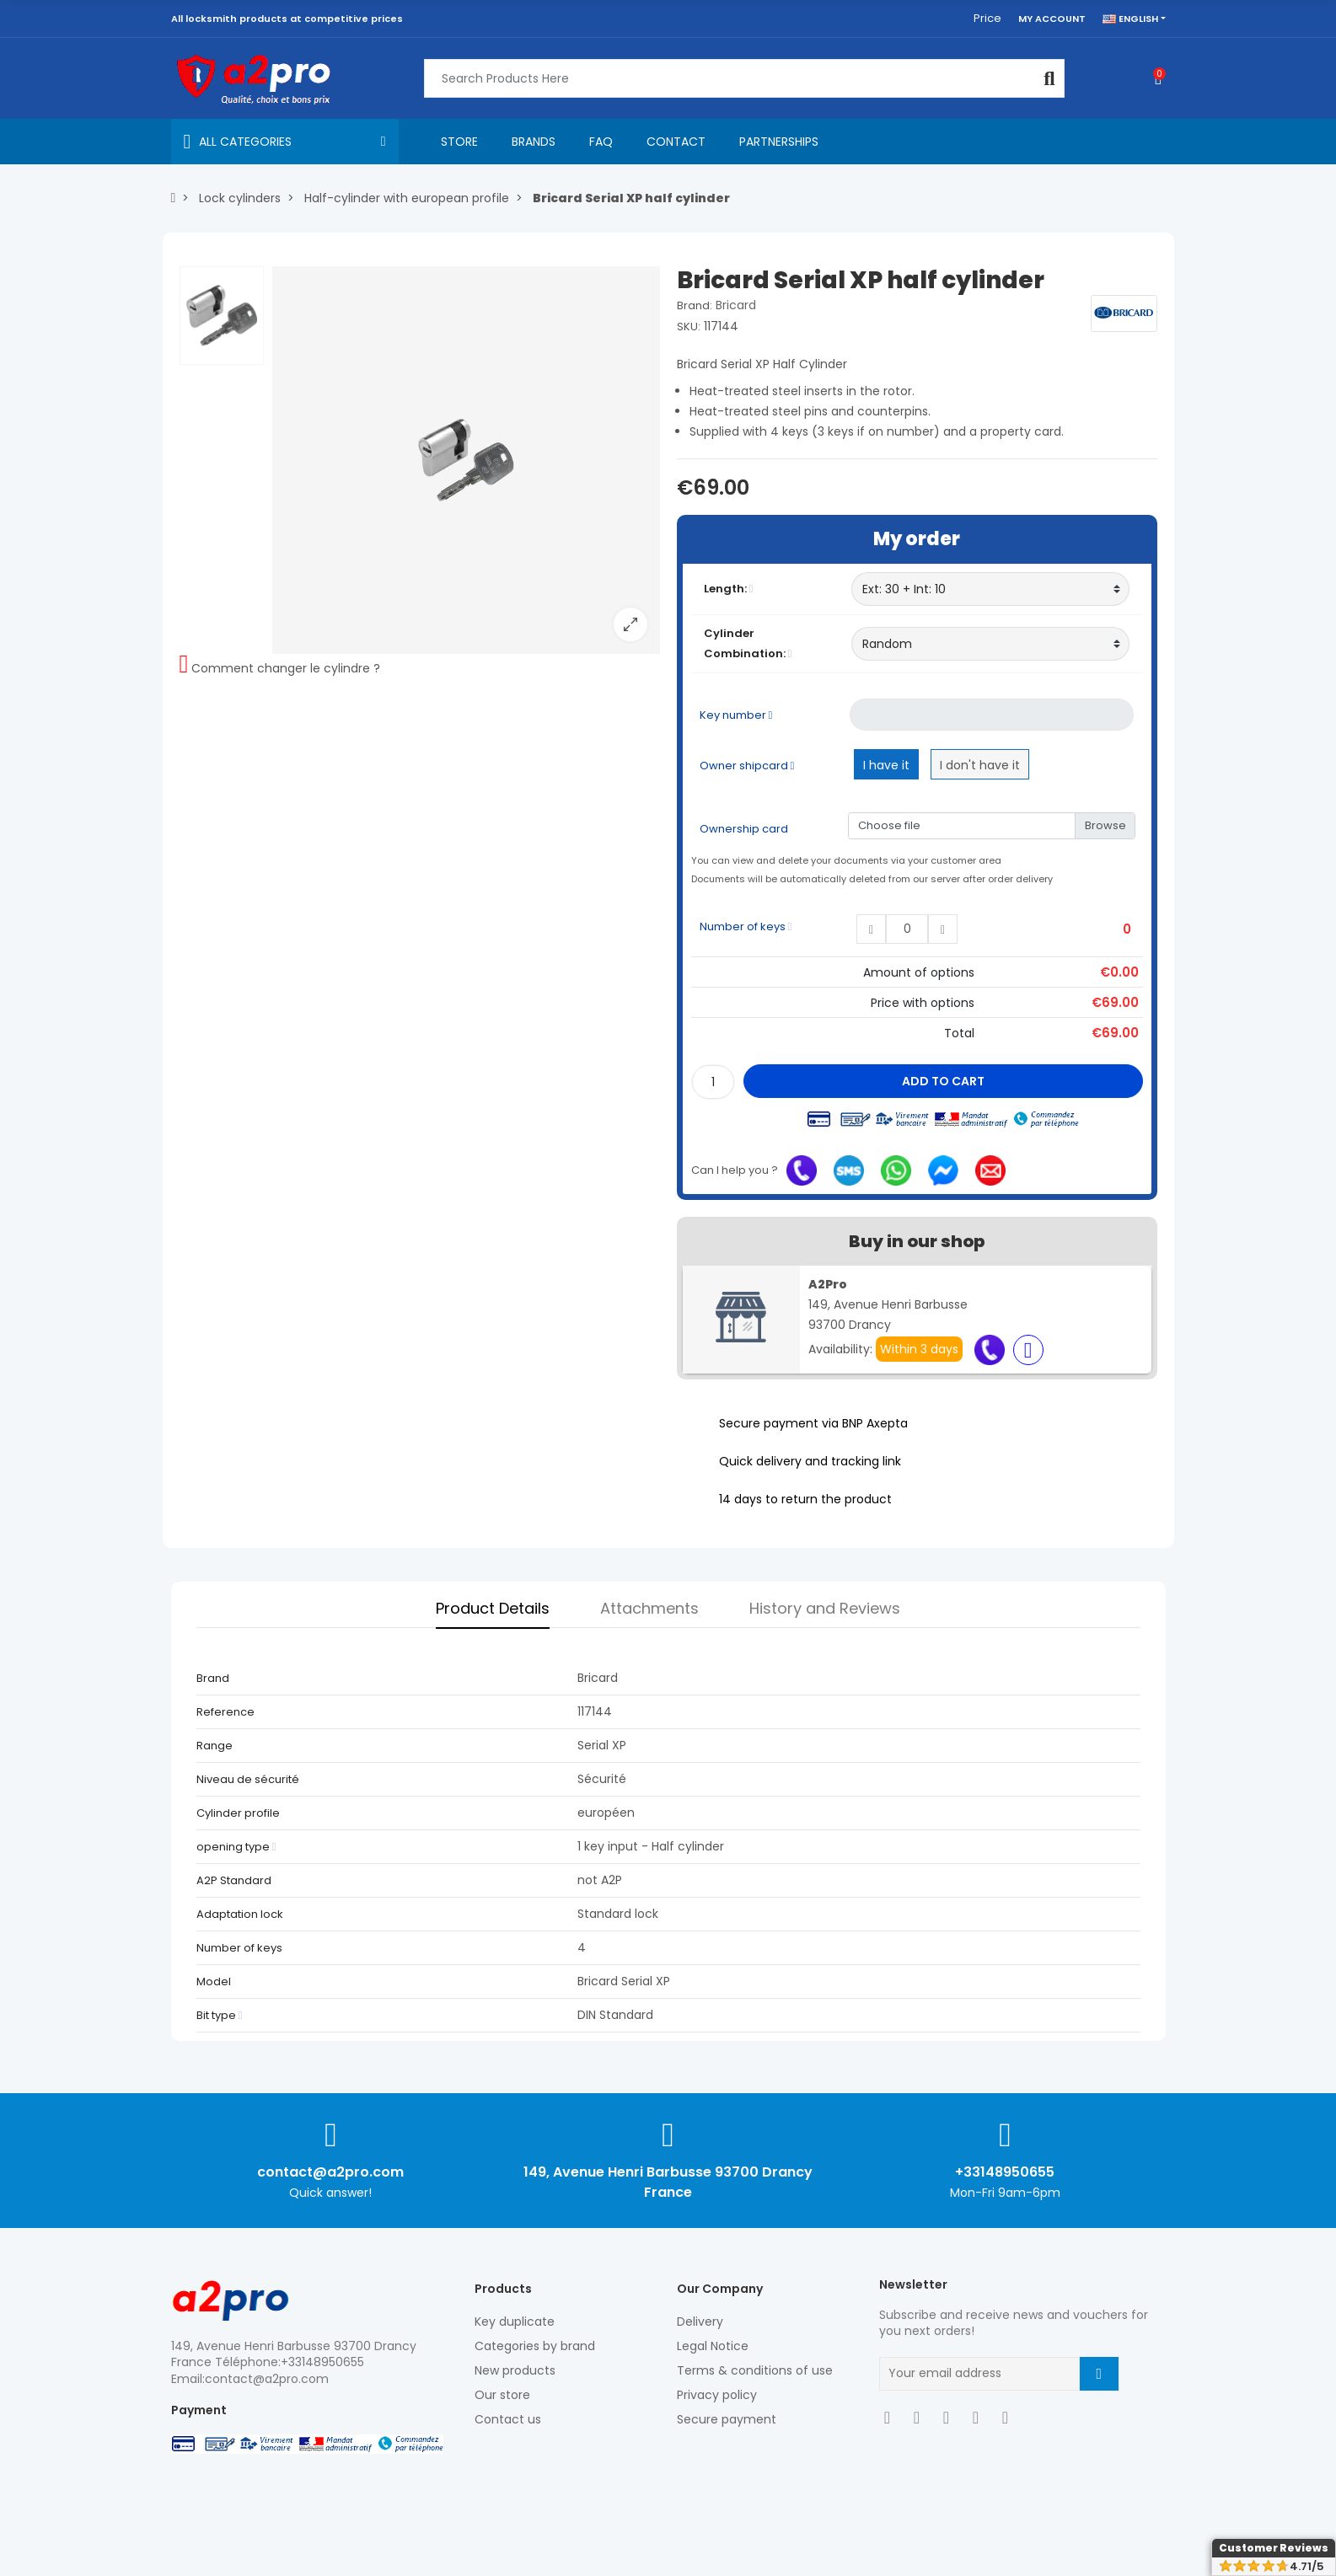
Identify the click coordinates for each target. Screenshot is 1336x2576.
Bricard (736, 305)
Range (214, 1746)
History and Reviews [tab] (824, 1608)
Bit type (219, 2015)
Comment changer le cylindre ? (285, 668)
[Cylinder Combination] (990, 644)
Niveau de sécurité (247, 1779)
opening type (236, 1847)
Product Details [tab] (493, 1608)
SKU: (688, 327)
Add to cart (943, 1081)
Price (987, 18)
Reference (225, 1712)
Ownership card (744, 829)
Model (213, 1982)
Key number (736, 715)
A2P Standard (233, 1880)
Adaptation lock (239, 1914)
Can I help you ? (734, 1170)
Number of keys (746, 926)
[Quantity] (713, 1082)
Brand (212, 1678)
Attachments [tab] (649, 1608)
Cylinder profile (238, 1813)
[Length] (990, 589)
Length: (729, 589)
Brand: (694, 305)
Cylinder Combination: (748, 643)
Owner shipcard (747, 766)
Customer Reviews (1273, 2548)
